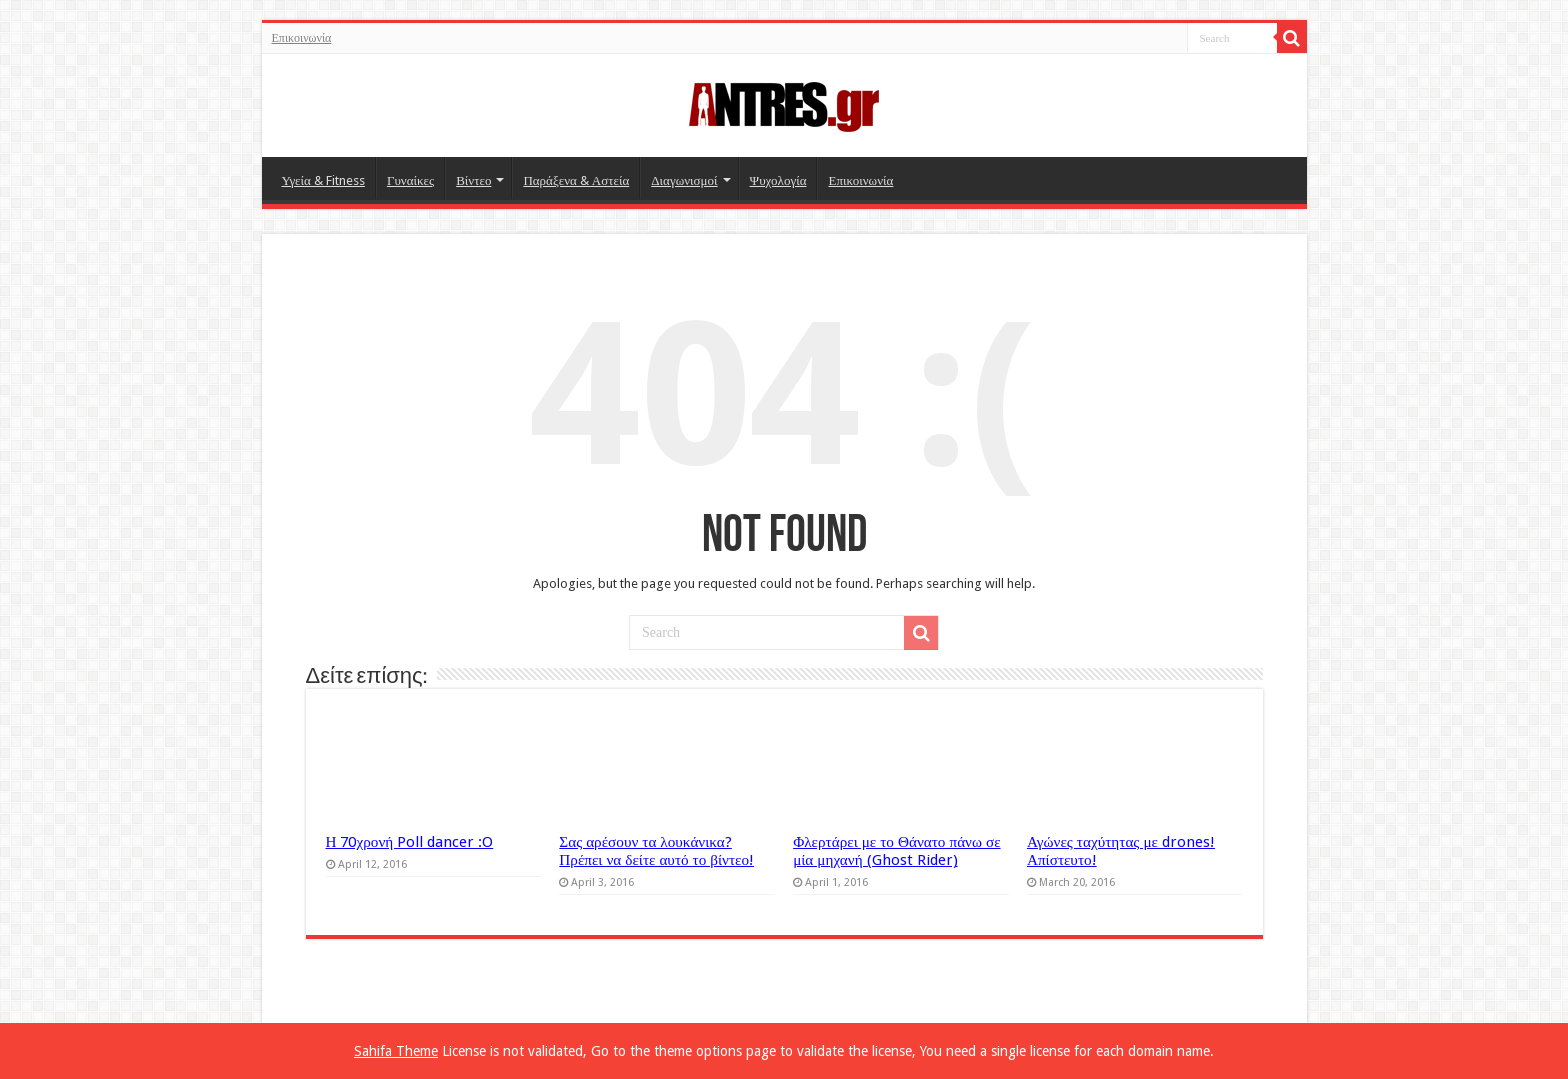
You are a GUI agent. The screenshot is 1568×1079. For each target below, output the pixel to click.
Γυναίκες (410, 180)
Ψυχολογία (778, 180)
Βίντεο (473, 180)
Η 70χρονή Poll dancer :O (410, 842)
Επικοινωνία (302, 38)
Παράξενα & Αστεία (576, 180)
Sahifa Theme (396, 1051)
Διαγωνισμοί (684, 180)
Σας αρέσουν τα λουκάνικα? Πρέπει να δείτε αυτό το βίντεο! (656, 851)
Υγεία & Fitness (323, 180)
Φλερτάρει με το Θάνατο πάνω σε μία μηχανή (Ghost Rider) (896, 851)
